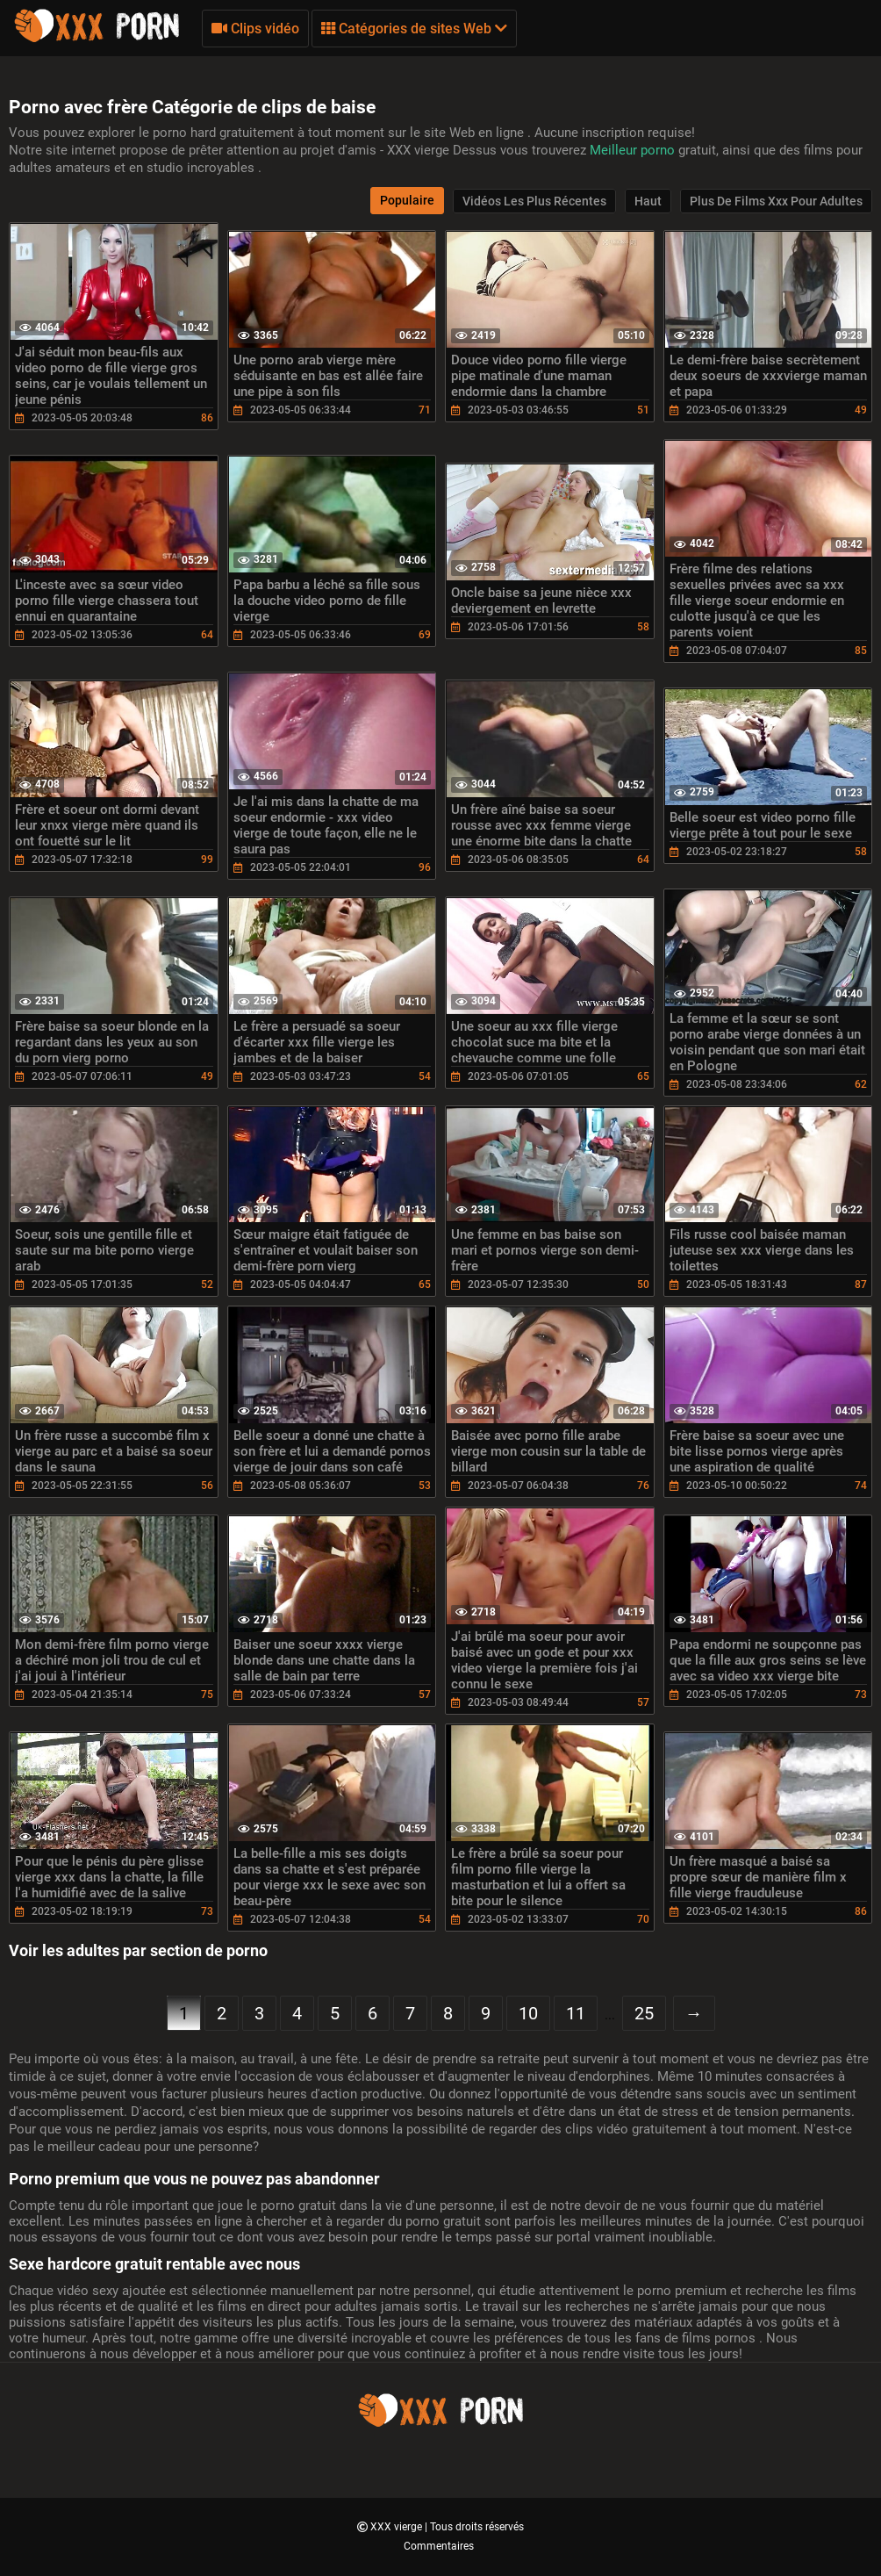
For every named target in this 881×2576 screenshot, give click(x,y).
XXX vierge (397, 2527)
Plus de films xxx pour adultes (776, 201)
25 (644, 2013)
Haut (648, 201)
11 (575, 2013)
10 (528, 2013)
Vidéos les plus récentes (534, 201)
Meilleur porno (634, 150)
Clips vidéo (255, 28)
